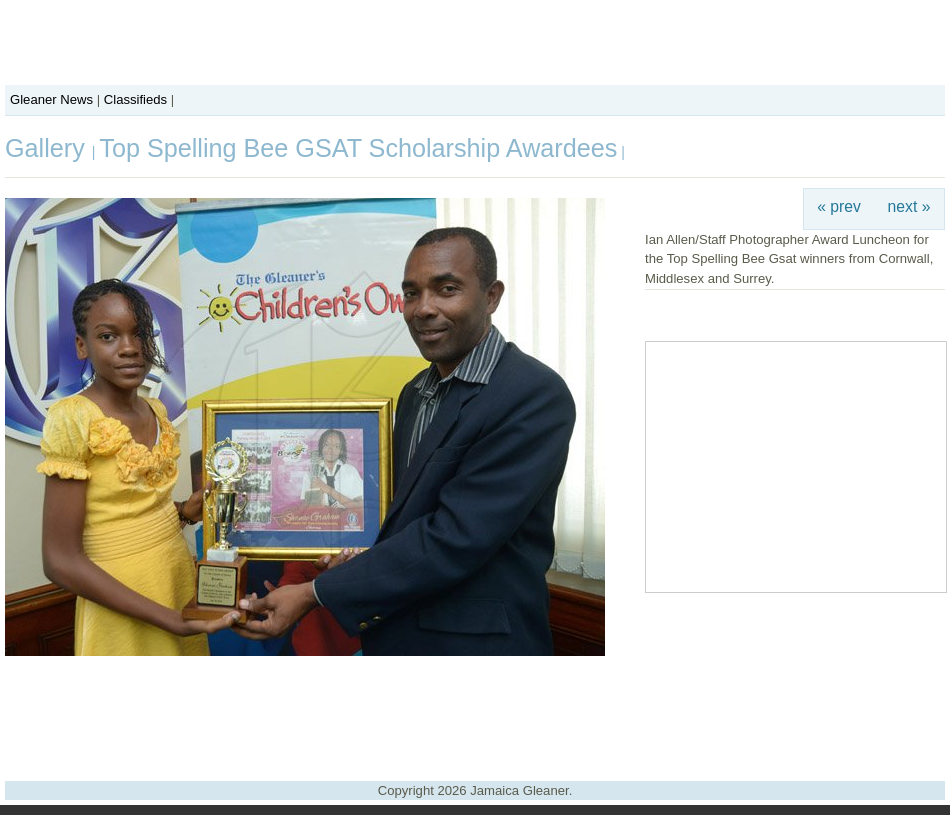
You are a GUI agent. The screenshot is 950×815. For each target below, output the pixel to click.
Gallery (48, 148)
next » (909, 206)
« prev (839, 206)
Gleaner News (51, 99)
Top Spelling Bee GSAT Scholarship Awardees (358, 148)
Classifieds (135, 99)
